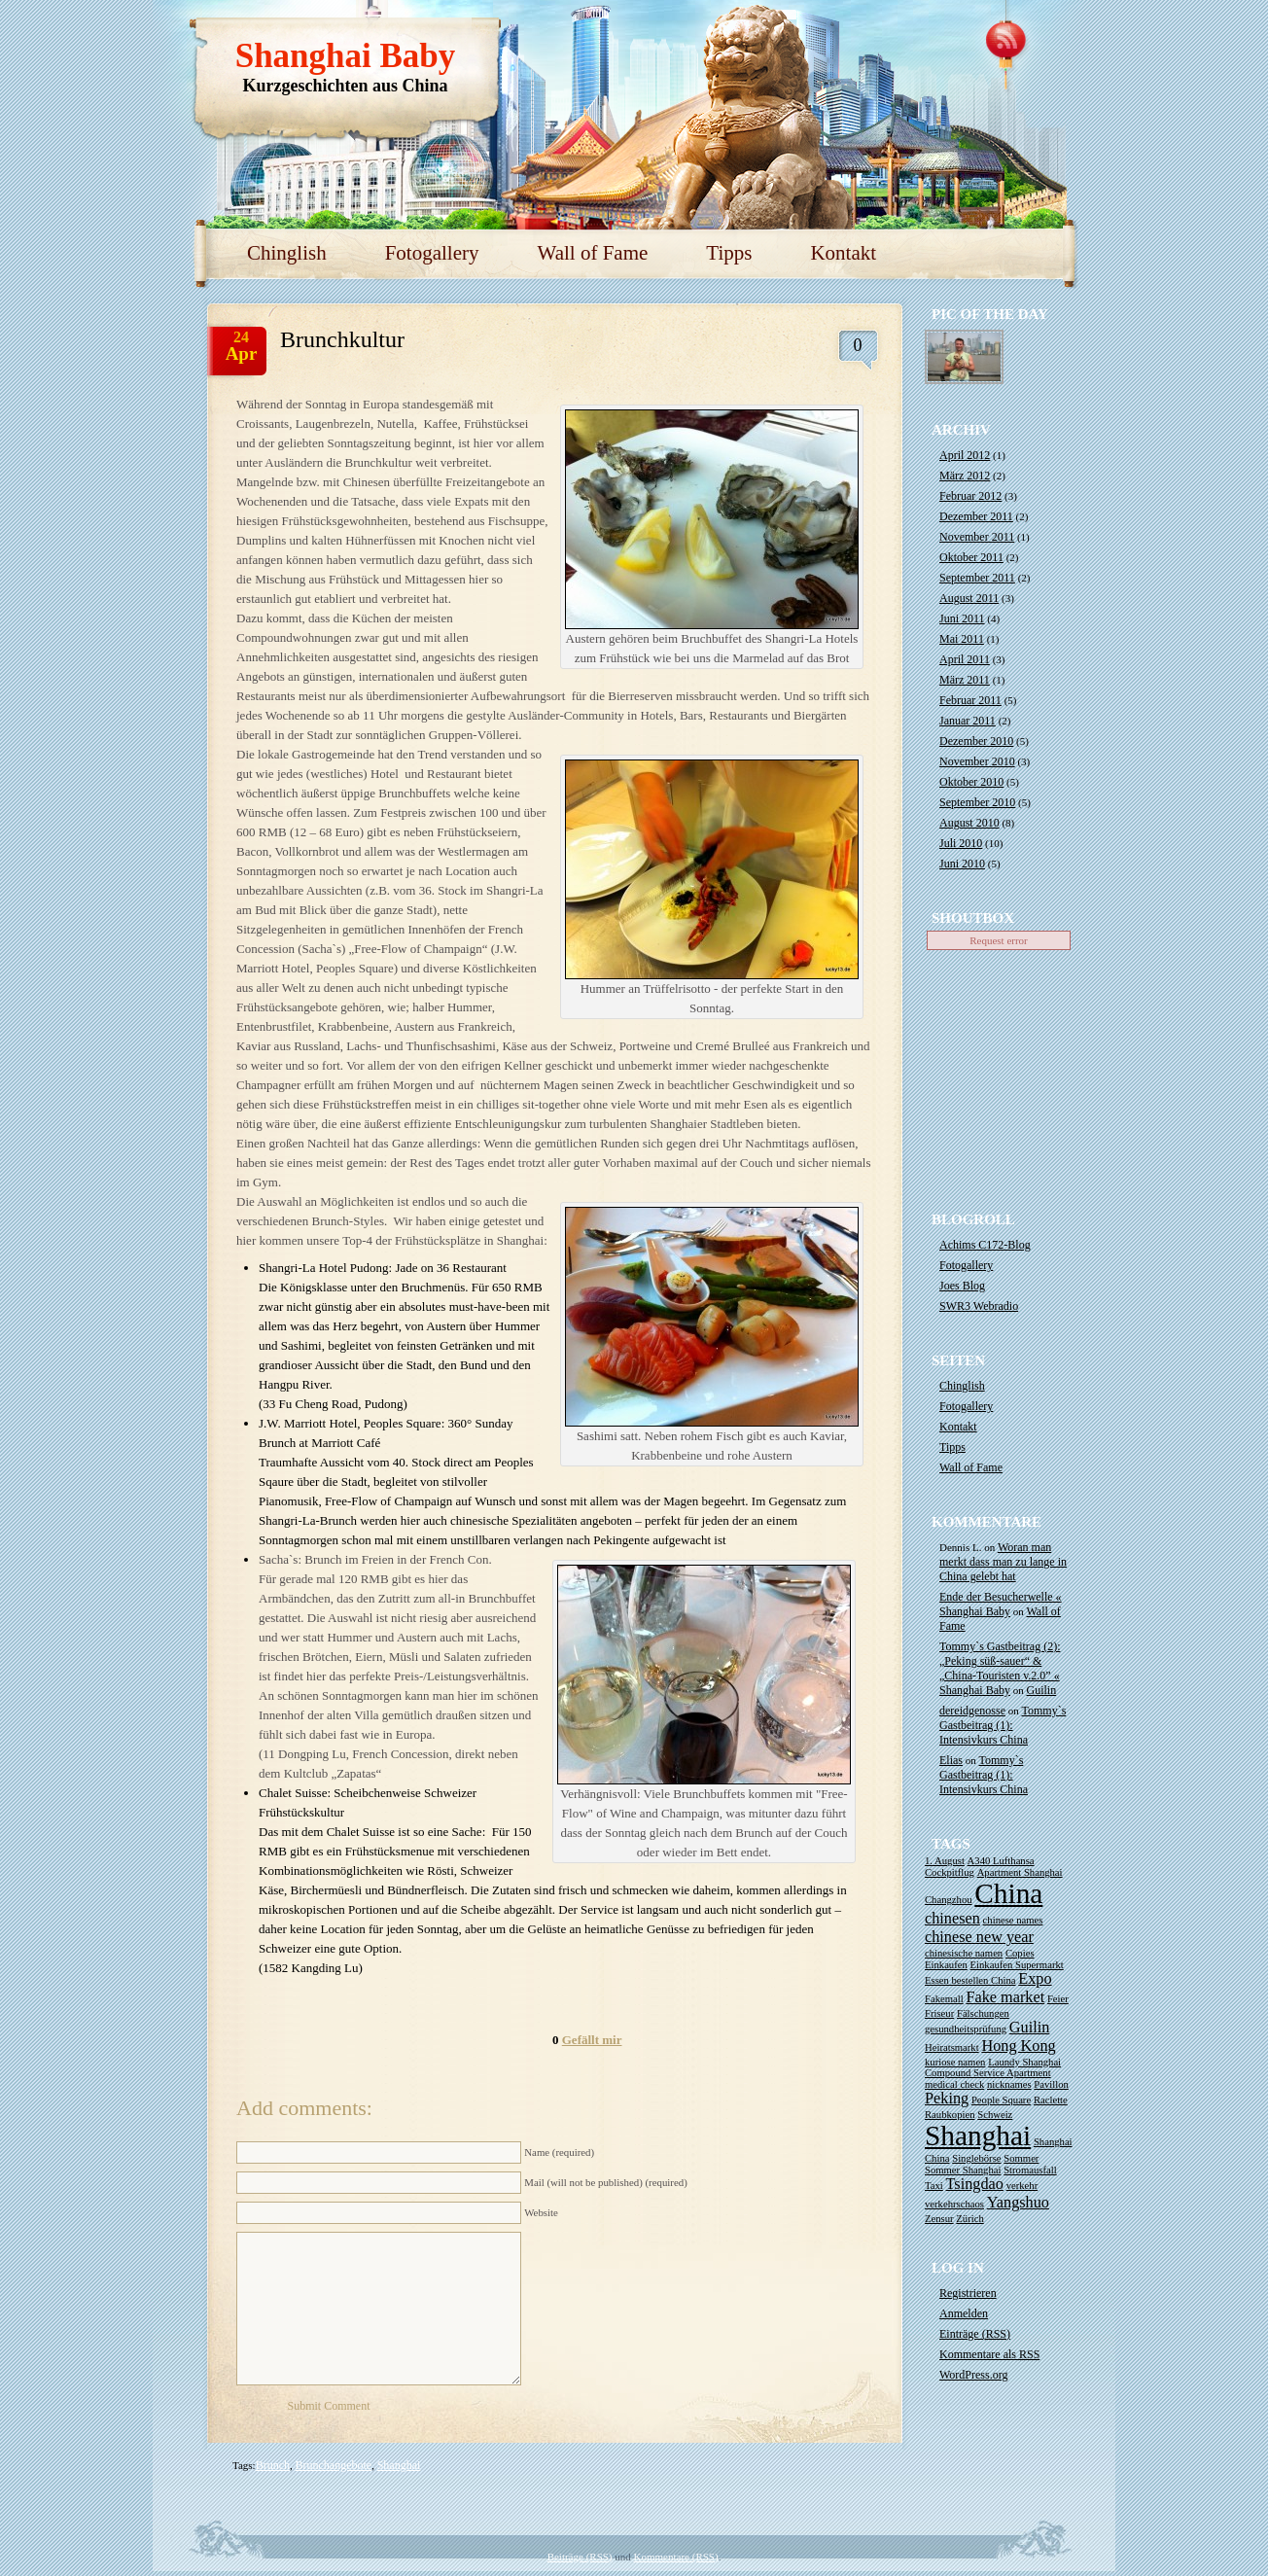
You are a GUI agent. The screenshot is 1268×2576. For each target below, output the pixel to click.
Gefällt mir (592, 2039)
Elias (951, 1760)
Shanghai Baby (345, 56)
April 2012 (964, 455)
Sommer (1021, 2158)
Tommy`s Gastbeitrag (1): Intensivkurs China (1002, 1725)
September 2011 (977, 577)
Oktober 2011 (971, 557)
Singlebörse (976, 2158)
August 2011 (969, 598)
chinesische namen (964, 1953)
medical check (954, 2084)
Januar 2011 (967, 720)
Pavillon (1051, 2084)
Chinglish (287, 253)
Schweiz (994, 2114)
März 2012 (964, 475)
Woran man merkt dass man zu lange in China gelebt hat (1003, 1561)
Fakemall (944, 1999)
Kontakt (843, 253)
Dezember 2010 (976, 741)
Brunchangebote (334, 2465)
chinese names (1013, 1920)
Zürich (969, 2218)
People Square (1001, 2100)
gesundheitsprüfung (965, 2029)
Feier (1058, 1999)
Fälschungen (983, 2013)
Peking (947, 2098)
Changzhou (948, 1899)
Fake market (1005, 1997)
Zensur (939, 2218)
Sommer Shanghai (963, 2170)
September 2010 (977, 802)
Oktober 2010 (971, 782)
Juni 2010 (962, 863)
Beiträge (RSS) (580, 2556)
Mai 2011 (961, 639)
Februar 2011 (970, 700)
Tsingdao (975, 2184)
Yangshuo (1018, 2202)
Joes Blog (962, 1285)
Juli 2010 (960, 843)
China (1008, 1893)
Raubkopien (950, 2114)
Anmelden (963, 2313)
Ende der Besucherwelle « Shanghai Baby (1000, 1604)
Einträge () (974, 2334)
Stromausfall (1030, 2170)
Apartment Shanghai (1020, 1872)
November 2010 (977, 761)
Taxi (934, 2185)
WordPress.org (973, 2375)
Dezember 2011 (976, 516)
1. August (945, 1860)
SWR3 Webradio (978, 1306)
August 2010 (969, 822)
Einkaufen (946, 1964)
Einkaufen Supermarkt (1017, 1964)
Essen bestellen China (970, 1980)
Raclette (1051, 2100)
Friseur (939, 2013)
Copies (1020, 1953)
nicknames (1009, 2084)
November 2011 (976, 537)
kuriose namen (955, 2062)
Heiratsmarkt (952, 2047)
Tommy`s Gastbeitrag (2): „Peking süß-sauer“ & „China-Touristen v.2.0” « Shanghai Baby (999, 1668)
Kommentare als (989, 2354)
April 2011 (964, 659)
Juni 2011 (962, 618)
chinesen (952, 1918)
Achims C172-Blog (985, 1245)
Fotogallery (432, 253)
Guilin (1042, 1690)
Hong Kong (1018, 2046)
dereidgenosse (972, 1710)
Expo (1034, 1979)
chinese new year (979, 1937)
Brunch (273, 2465)
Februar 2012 (970, 496)
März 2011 (964, 680)
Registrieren (968, 2293)
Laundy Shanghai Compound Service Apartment (993, 2067)
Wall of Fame (593, 253)
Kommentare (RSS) (676, 2556)
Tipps (729, 253)
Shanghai (399, 2465)
